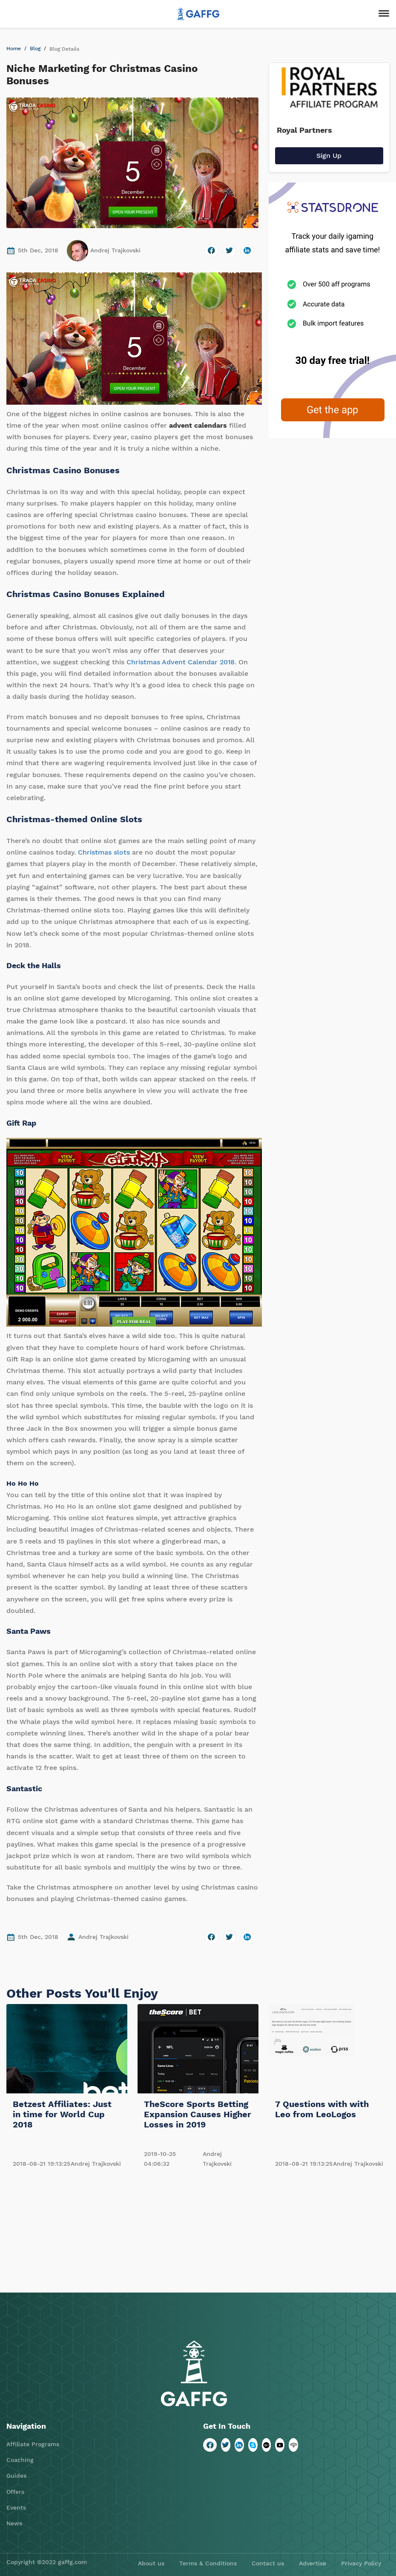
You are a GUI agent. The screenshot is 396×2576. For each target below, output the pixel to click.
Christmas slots (104, 852)
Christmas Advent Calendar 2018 (180, 662)
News (14, 2523)
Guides (16, 2475)
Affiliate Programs (32, 2444)
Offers (15, 2491)
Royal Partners (304, 130)
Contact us (268, 2563)
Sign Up (328, 156)
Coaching (20, 2459)
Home (13, 48)
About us (151, 2563)
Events (16, 2507)
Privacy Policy (361, 2563)
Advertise (312, 2563)
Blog (35, 48)
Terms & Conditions (208, 2563)
